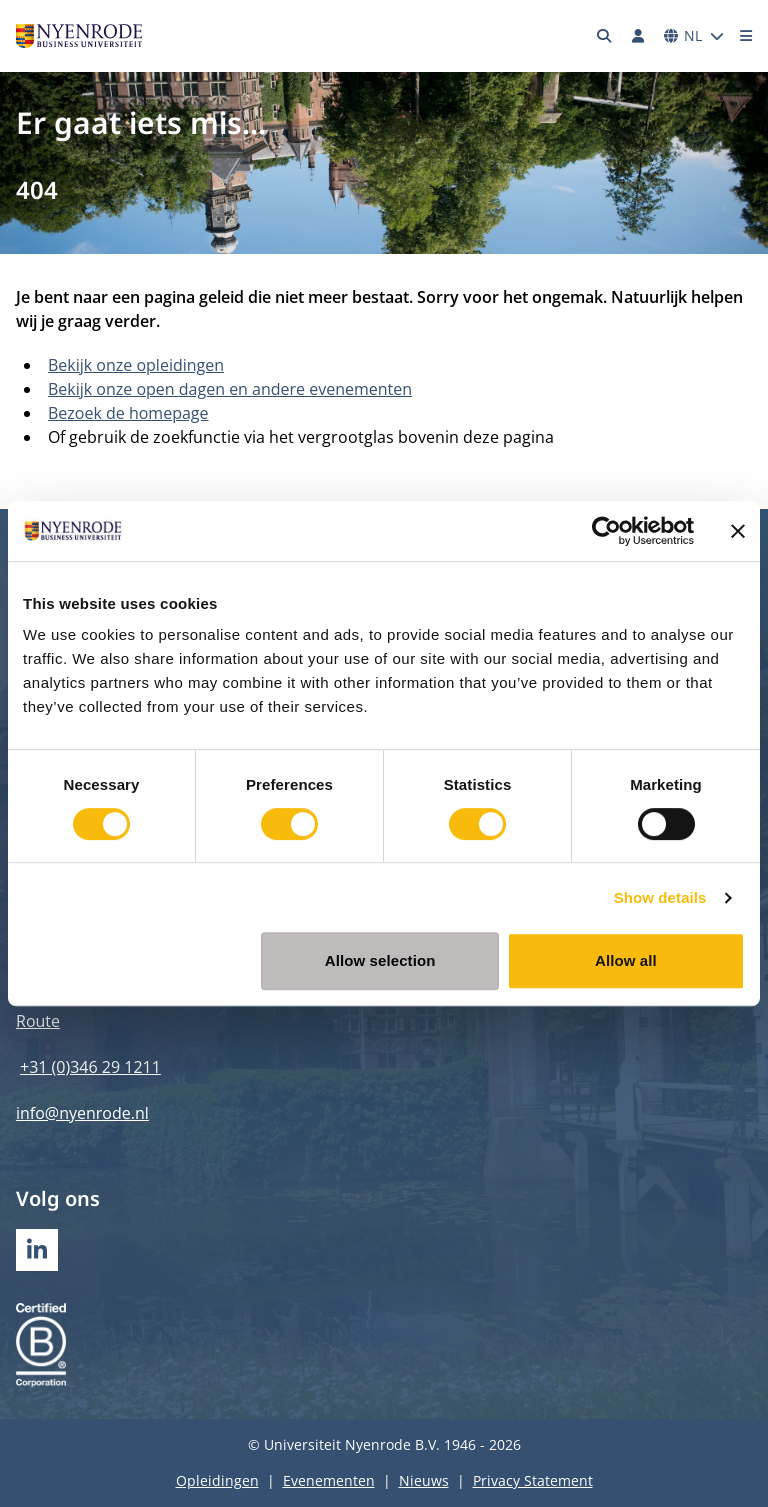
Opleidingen (217, 1480)
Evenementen (329, 1480)
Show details (660, 897)
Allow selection (380, 960)
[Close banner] (738, 531)
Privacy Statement (533, 1480)
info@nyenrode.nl (82, 1113)
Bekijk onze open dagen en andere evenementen (230, 389)
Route (38, 1021)
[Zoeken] (605, 36)
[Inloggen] (638, 36)
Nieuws (424, 1480)
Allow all (626, 960)
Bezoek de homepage (128, 413)
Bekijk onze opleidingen (136, 365)
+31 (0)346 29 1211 (90, 1067)
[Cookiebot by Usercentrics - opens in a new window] (606, 531)
